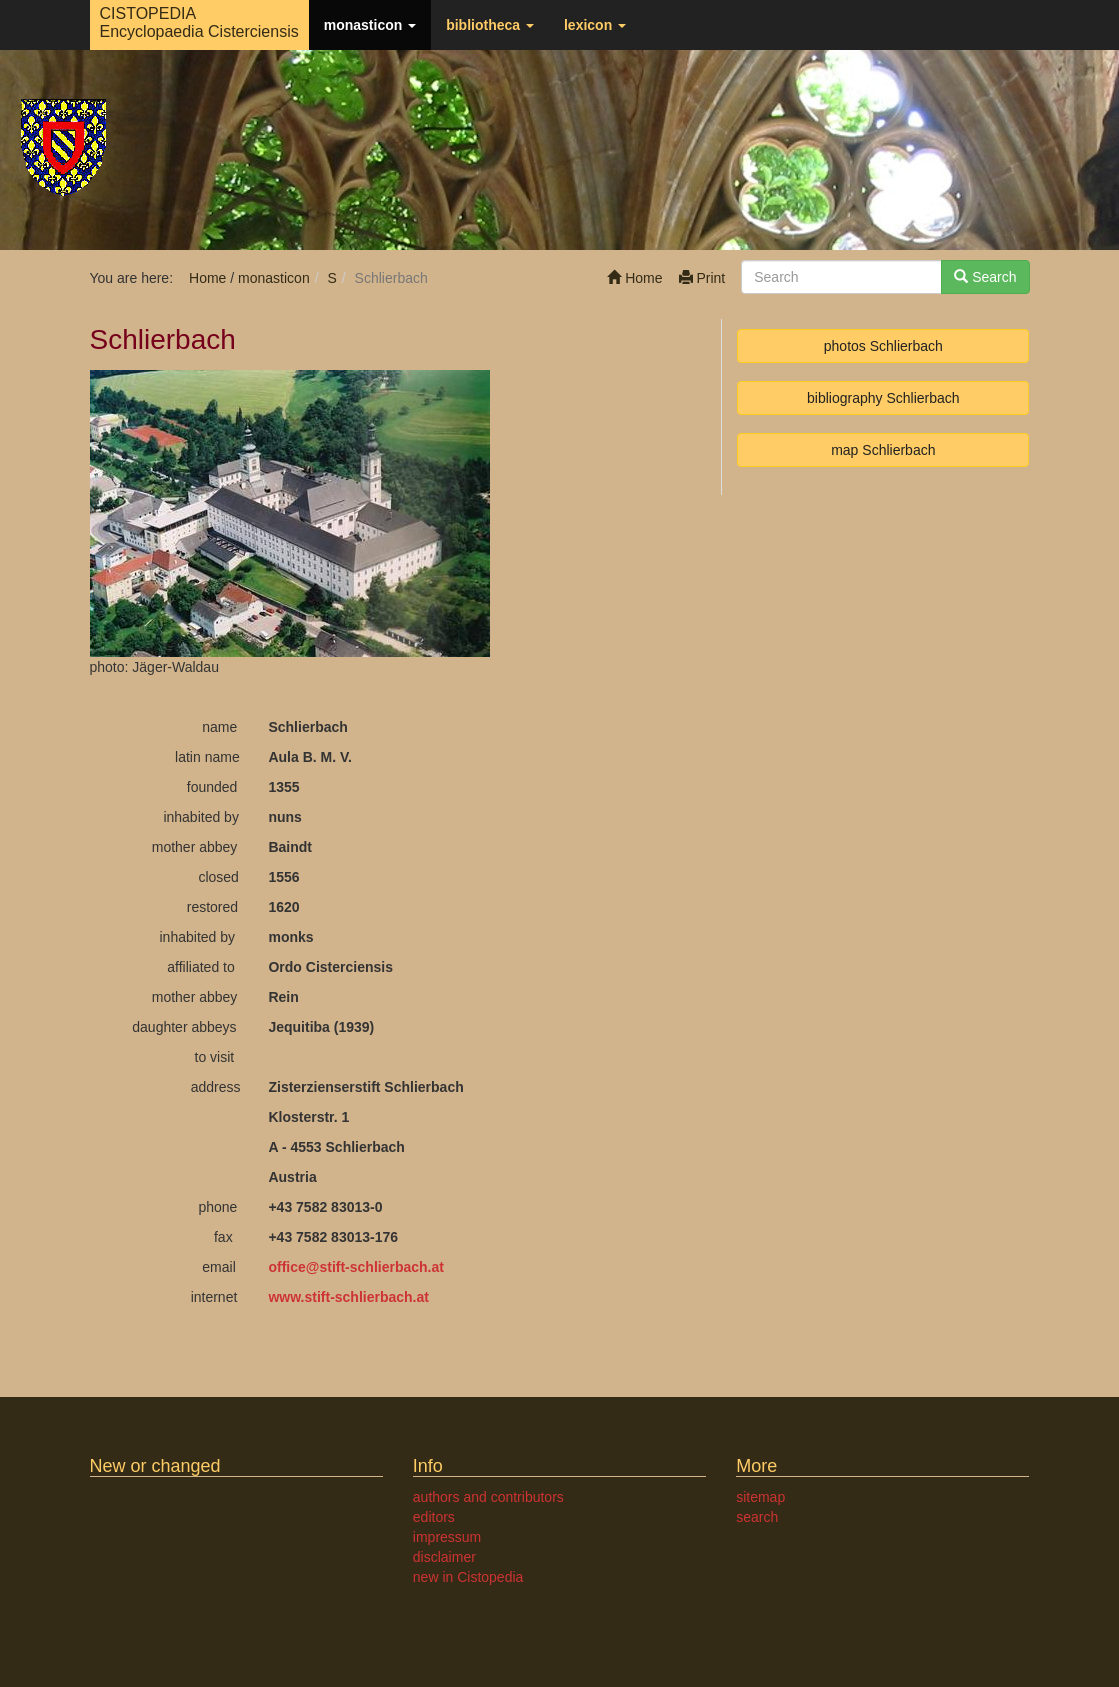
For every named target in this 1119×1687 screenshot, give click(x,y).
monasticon (370, 25)
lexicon (595, 25)
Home (634, 278)
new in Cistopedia (468, 1577)
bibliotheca (490, 25)
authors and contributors (488, 1497)
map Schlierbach (883, 450)
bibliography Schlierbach (883, 398)
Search (985, 277)
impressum (447, 1537)
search (757, 1517)
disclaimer (444, 1557)
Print (702, 278)
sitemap (760, 1497)
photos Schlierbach (883, 346)
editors (434, 1517)
